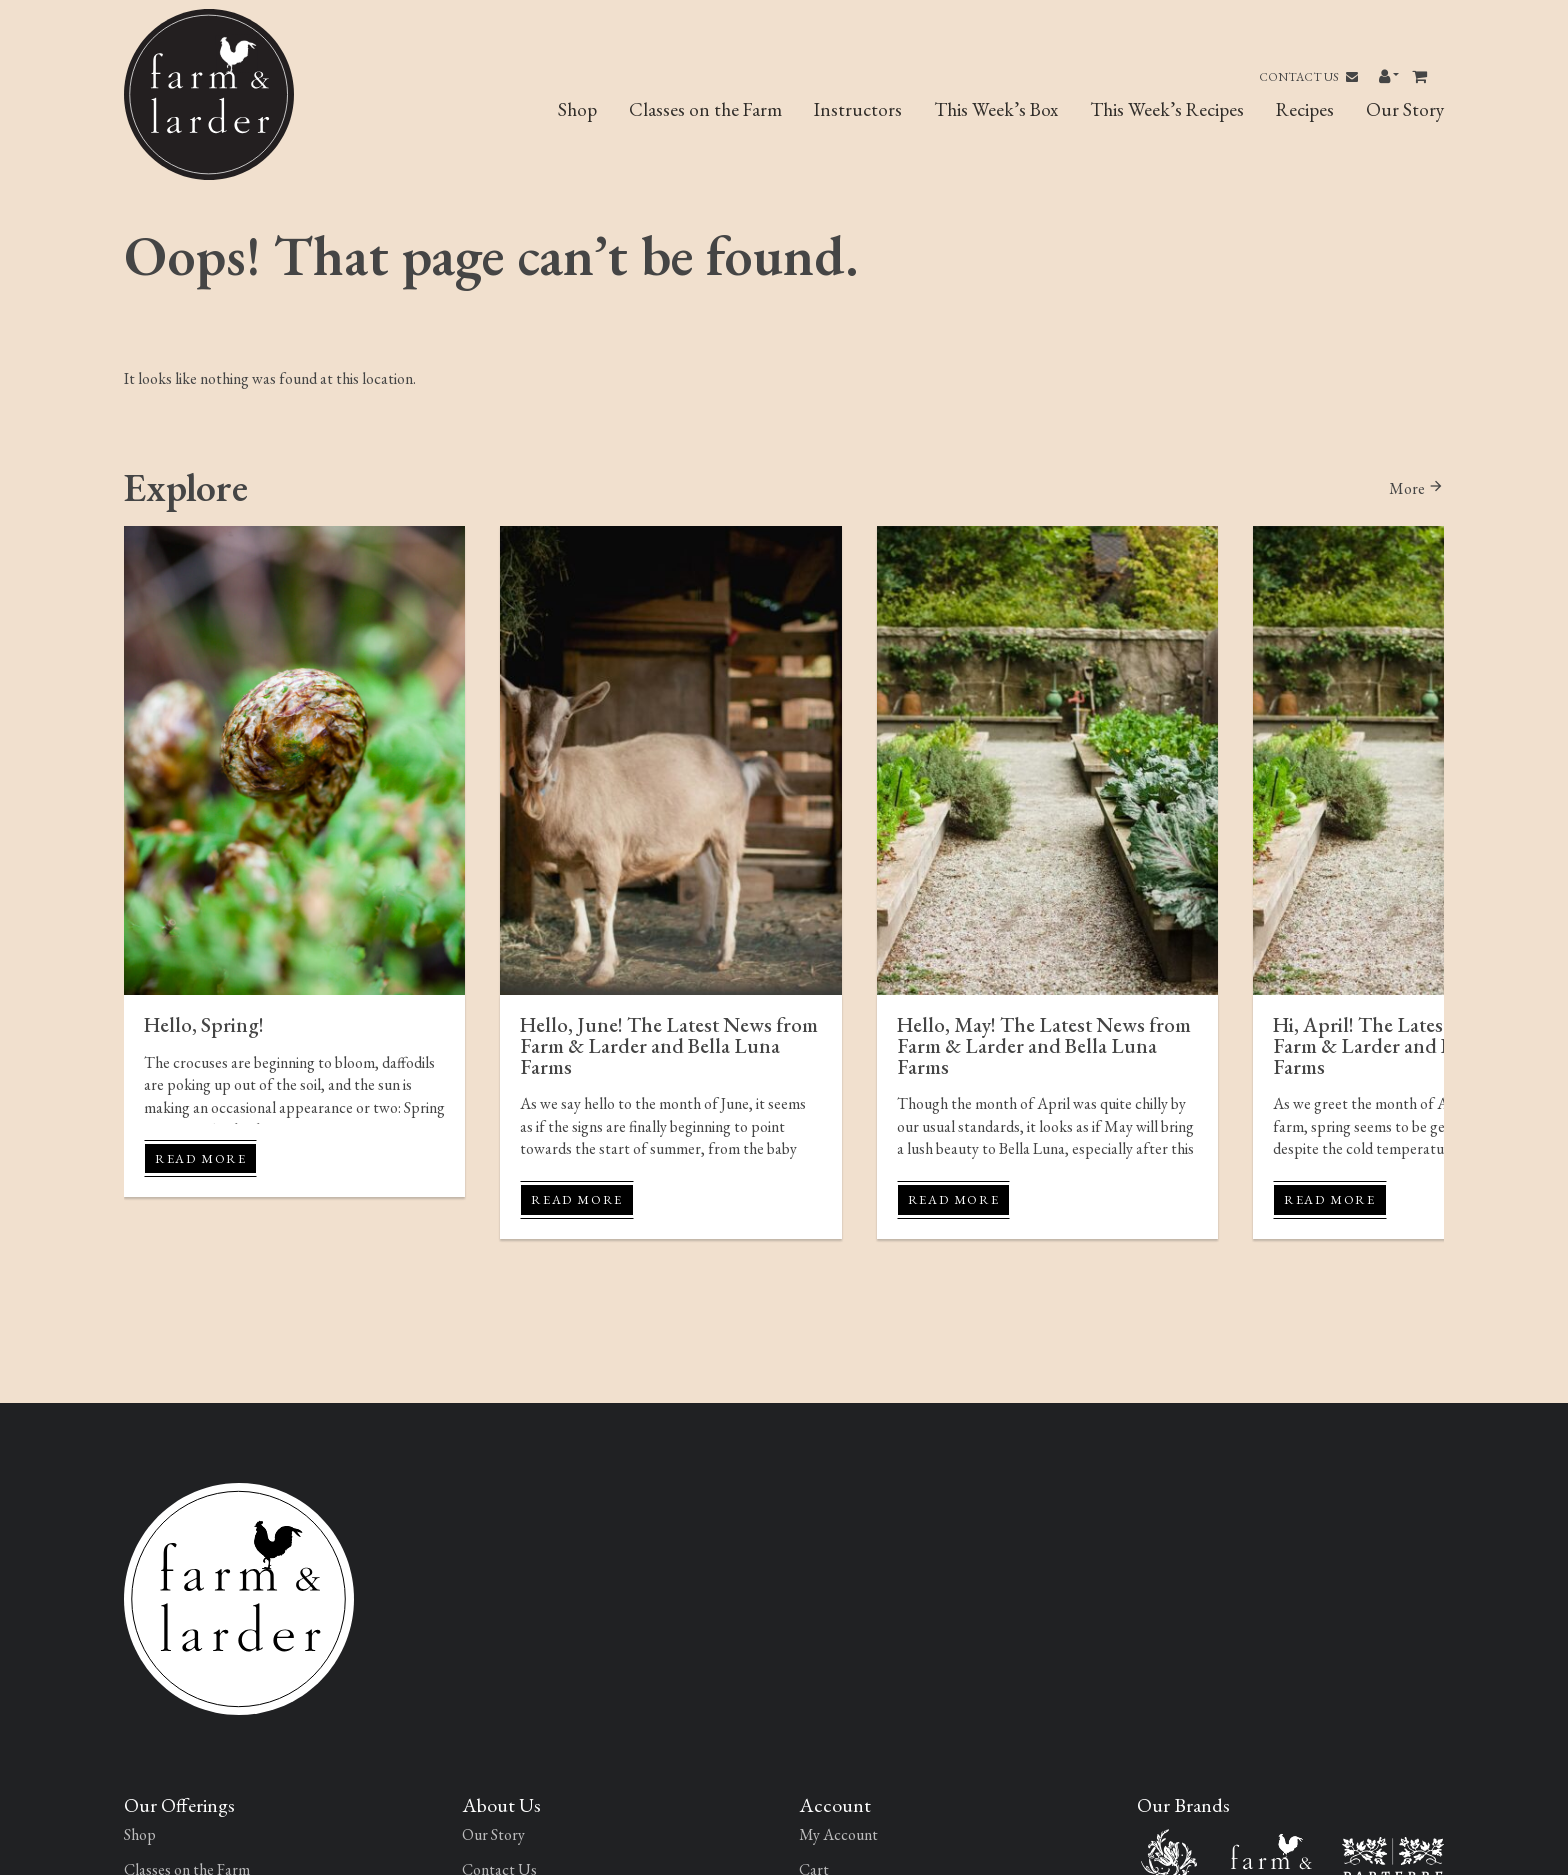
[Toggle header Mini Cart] (1421, 77)
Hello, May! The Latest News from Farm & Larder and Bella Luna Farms (1044, 1045)
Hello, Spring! (204, 1024)
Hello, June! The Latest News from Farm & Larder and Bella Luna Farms (669, 1045)
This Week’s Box (996, 109)
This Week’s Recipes (1167, 109)
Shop (577, 109)
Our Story (1405, 109)
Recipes (1305, 109)
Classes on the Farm (705, 109)
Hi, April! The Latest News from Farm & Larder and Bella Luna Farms (1411, 1045)
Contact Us (1308, 77)
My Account (838, 1834)
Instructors (858, 109)
